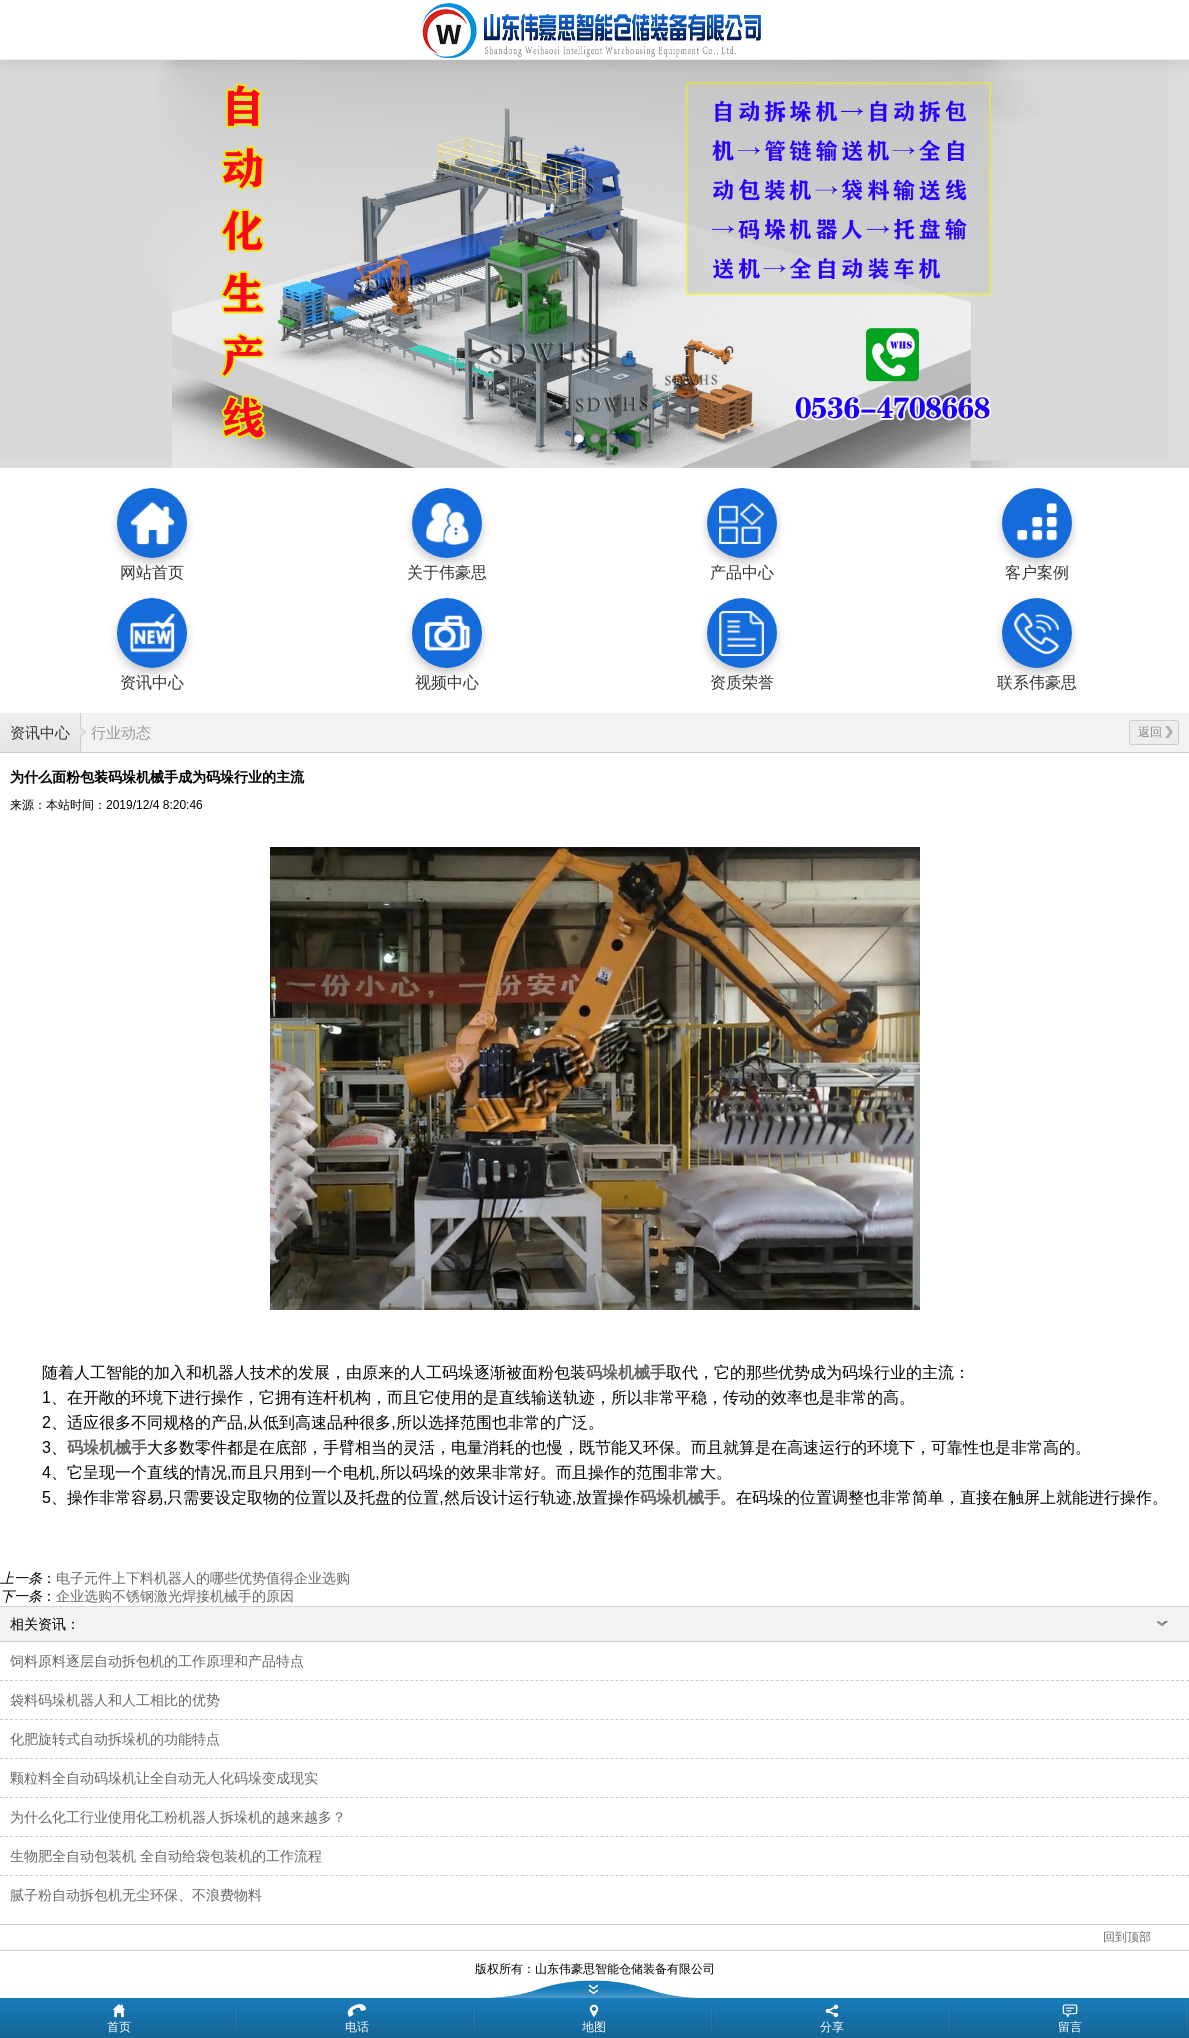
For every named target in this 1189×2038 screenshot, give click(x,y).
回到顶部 (1127, 1937)
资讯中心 (40, 732)
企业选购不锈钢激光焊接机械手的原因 (175, 1596)
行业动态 (121, 732)
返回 (1155, 732)
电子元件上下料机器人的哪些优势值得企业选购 (203, 1578)
